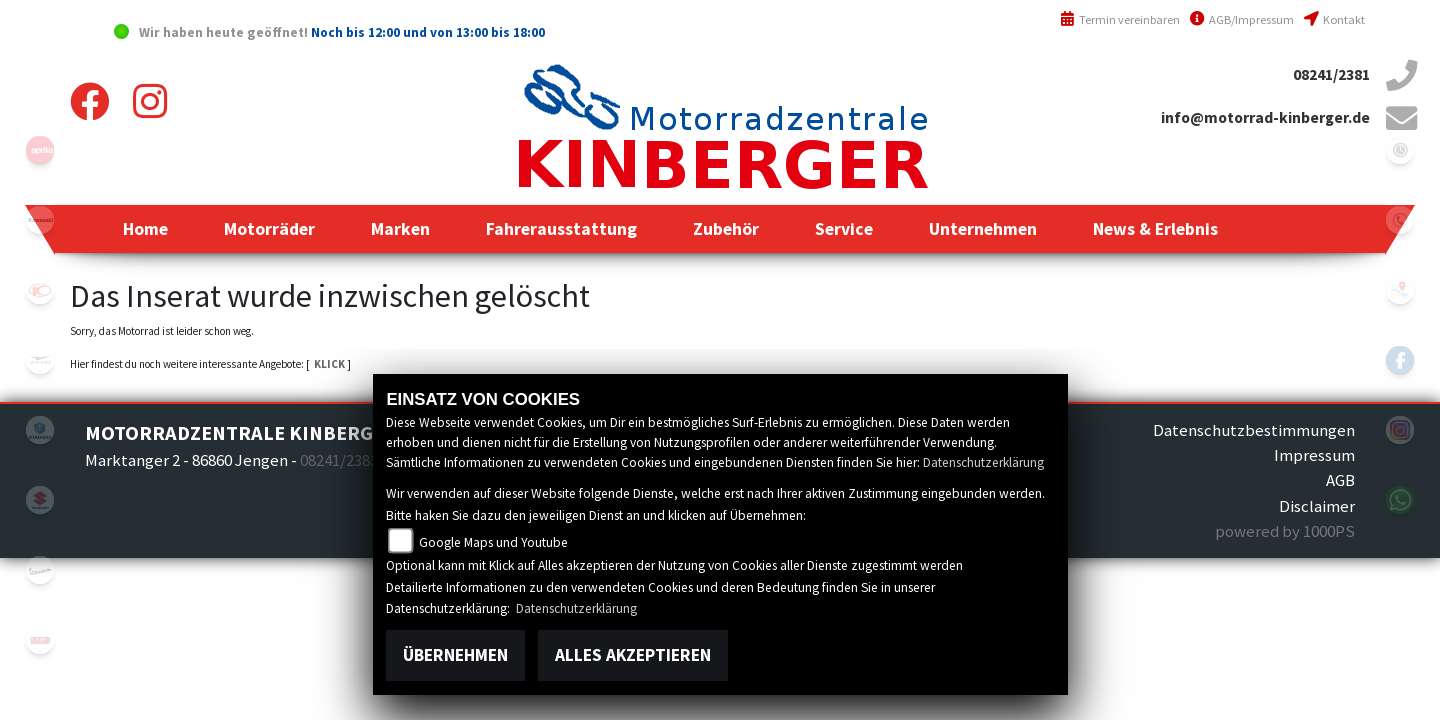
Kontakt (1334, 19)
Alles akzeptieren (633, 655)
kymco (40, 290)
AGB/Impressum (1242, 19)
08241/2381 (1331, 74)
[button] (269, 229)
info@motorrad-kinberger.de (1265, 117)
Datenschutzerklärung (983, 462)
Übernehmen (455, 655)
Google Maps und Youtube (493, 542)
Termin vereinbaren (1120, 19)
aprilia (40, 150)
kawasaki (40, 220)
